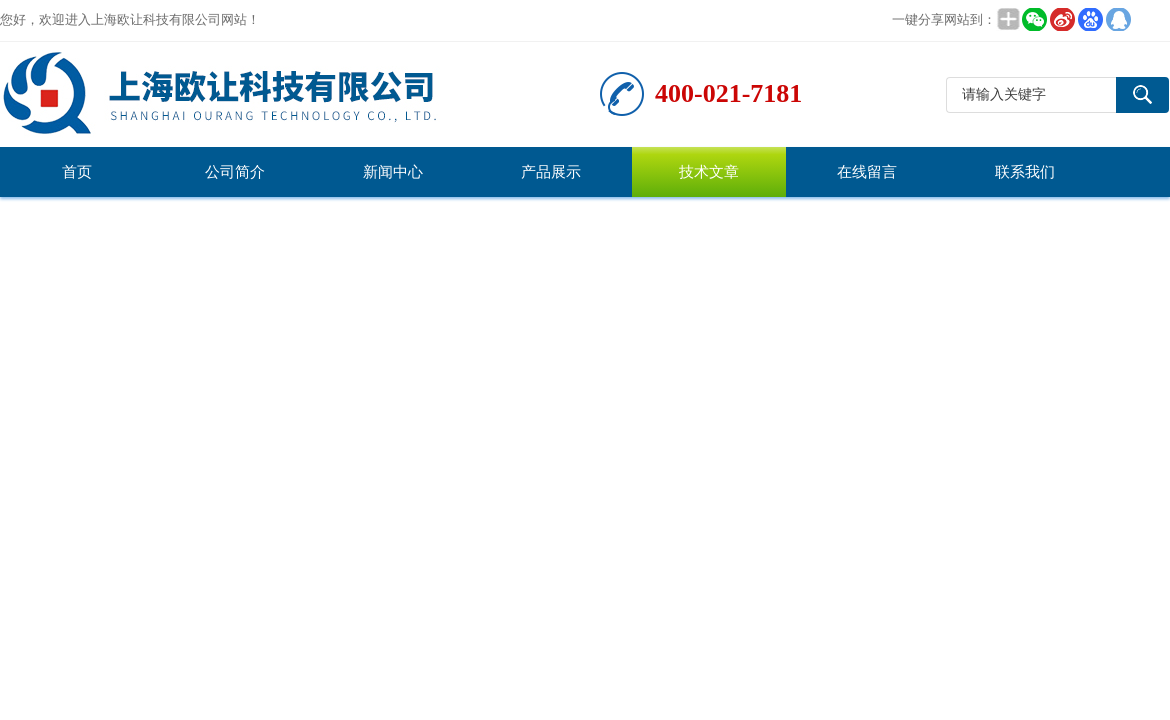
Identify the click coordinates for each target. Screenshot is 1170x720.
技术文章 (709, 172)
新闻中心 (393, 172)
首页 (77, 172)
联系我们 (1025, 172)
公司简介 (235, 172)
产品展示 (551, 172)
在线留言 (867, 172)
